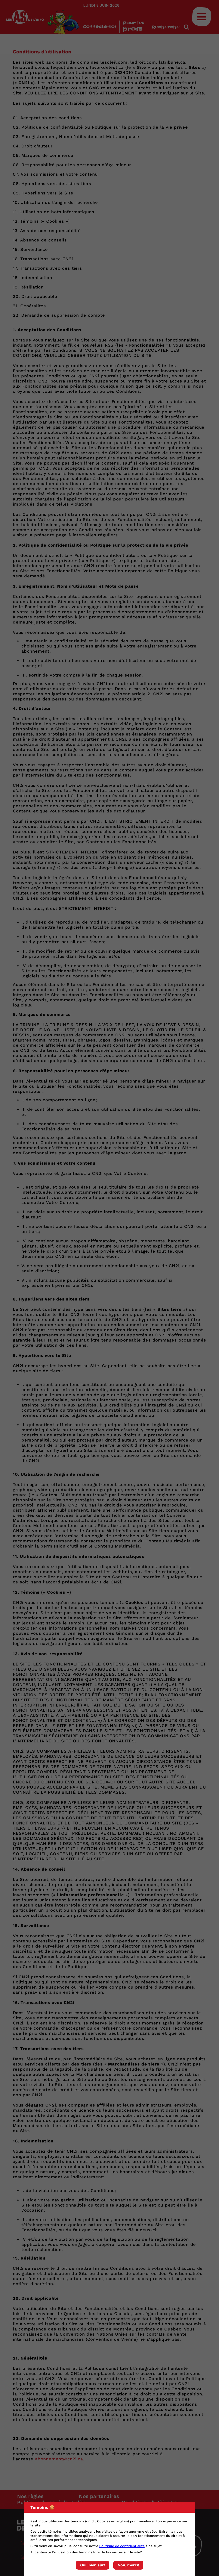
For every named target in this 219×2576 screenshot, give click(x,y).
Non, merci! (128, 2565)
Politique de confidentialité (122, 2546)
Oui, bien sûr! (92, 2565)
